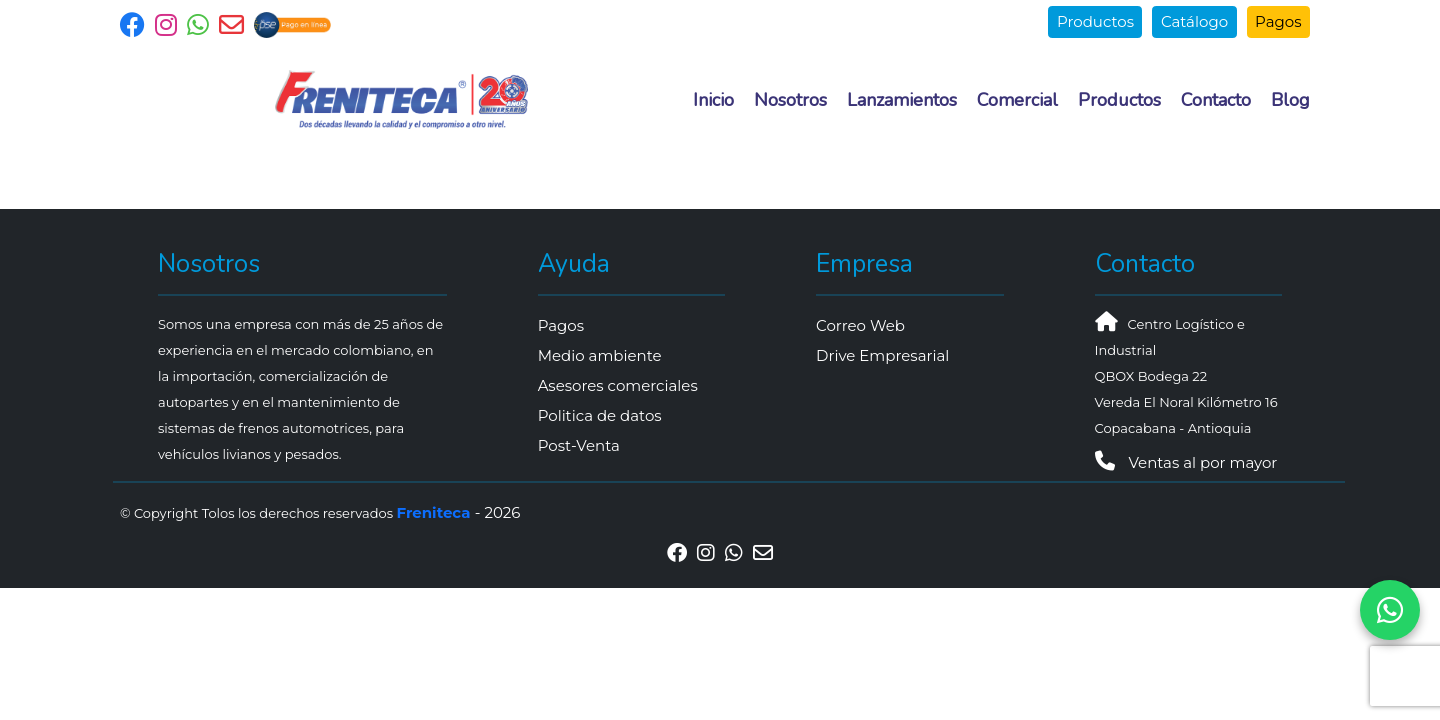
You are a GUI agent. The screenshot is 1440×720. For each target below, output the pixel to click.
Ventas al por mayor (1186, 462)
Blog (1290, 100)
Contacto (1216, 100)
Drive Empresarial (882, 355)
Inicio (713, 100)
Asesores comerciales (618, 385)
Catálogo (1194, 21)
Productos (1095, 21)
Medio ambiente (600, 355)
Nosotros (790, 100)
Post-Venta (579, 445)
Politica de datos (600, 415)
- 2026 (459, 512)
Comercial (1017, 100)
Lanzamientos (902, 100)
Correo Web (860, 325)
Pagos (1278, 21)
